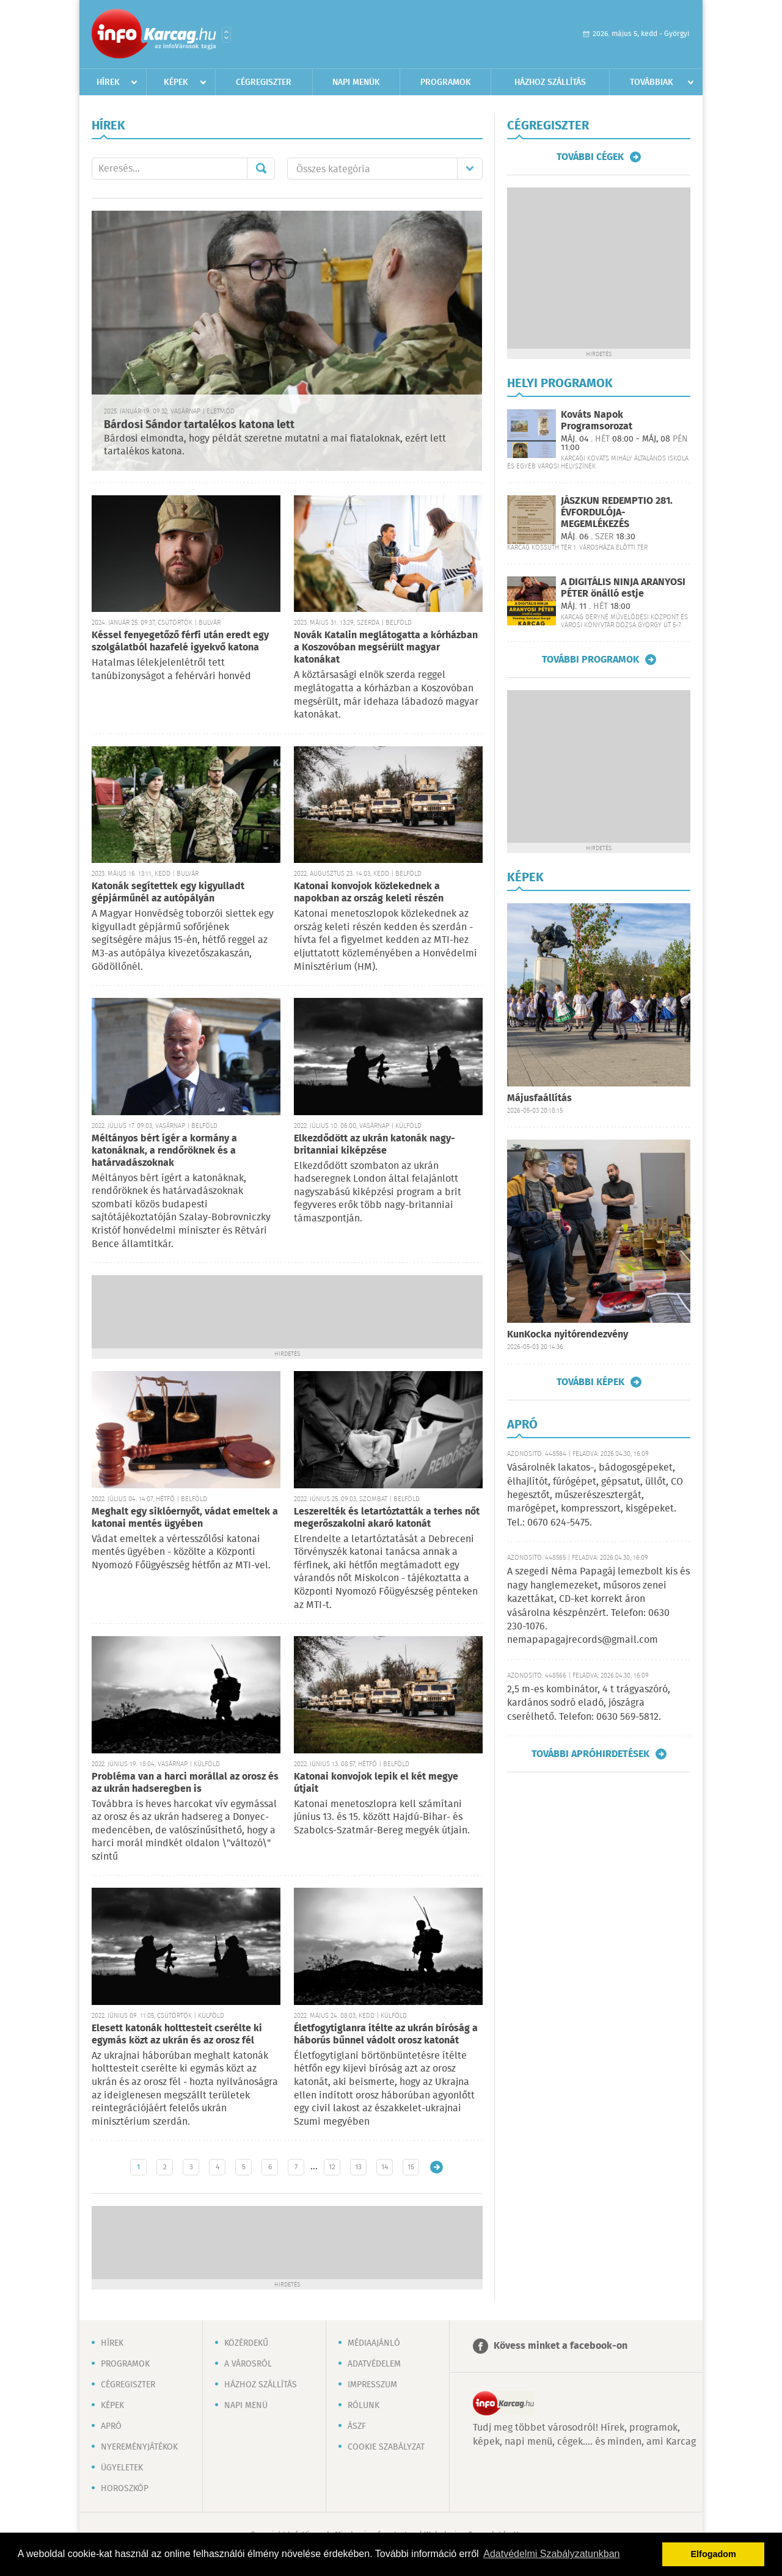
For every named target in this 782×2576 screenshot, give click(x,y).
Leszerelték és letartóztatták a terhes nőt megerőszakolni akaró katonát (387, 1518)
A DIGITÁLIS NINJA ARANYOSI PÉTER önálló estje (623, 588)
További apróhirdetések (590, 1753)
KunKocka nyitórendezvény (567, 1334)
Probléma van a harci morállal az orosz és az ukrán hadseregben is (185, 1783)
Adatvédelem (374, 2364)
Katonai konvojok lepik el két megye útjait (376, 1783)
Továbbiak (651, 82)
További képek (590, 1382)
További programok (590, 659)
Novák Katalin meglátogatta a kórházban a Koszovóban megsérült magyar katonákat (386, 648)
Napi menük (356, 82)
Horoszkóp (124, 2488)
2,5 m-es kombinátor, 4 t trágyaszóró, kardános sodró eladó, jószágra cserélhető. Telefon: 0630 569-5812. (588, 1703)
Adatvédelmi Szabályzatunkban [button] (551, 2554)
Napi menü (246, 2405)
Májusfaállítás (539, 1098)
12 (332, 2167)
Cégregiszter (263, 82)
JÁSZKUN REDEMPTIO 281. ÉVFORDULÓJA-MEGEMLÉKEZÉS (617, 512)
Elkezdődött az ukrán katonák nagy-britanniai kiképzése (374, 1145)
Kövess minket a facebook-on (560, 2346)
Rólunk (363, 2405)
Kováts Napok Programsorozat (596, 420)
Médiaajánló (374, 2343)
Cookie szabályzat (386, 2447)
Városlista (226, 35)
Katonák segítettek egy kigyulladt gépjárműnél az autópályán (168, 892)
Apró (111, 2426)
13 (358, 2167)
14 (384, 2167)
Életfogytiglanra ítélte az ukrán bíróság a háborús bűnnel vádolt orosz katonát (386, 2034)
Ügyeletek (122, 2468)
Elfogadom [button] (713, 2554)
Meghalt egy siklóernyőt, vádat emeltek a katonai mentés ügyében (185, 1518)
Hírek (108, 82)
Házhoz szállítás (550, 82)
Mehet (261, 169)
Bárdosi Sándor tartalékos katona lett (199, 425)
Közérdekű (246, 2343)
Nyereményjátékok (139, 2447)
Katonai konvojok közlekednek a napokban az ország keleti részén (369, 892)
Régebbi (436, 2167)
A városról (248, 2364)
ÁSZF (357, 2426)
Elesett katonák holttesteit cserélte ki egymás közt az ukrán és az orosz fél (177, 2034)
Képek (176, 82)
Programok (445, 82)
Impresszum (372, 2385)
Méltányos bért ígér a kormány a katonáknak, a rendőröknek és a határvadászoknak (164, 1151)
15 (410, 2167)
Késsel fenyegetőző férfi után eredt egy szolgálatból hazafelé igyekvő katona (180, 641)
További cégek (590, 156)
